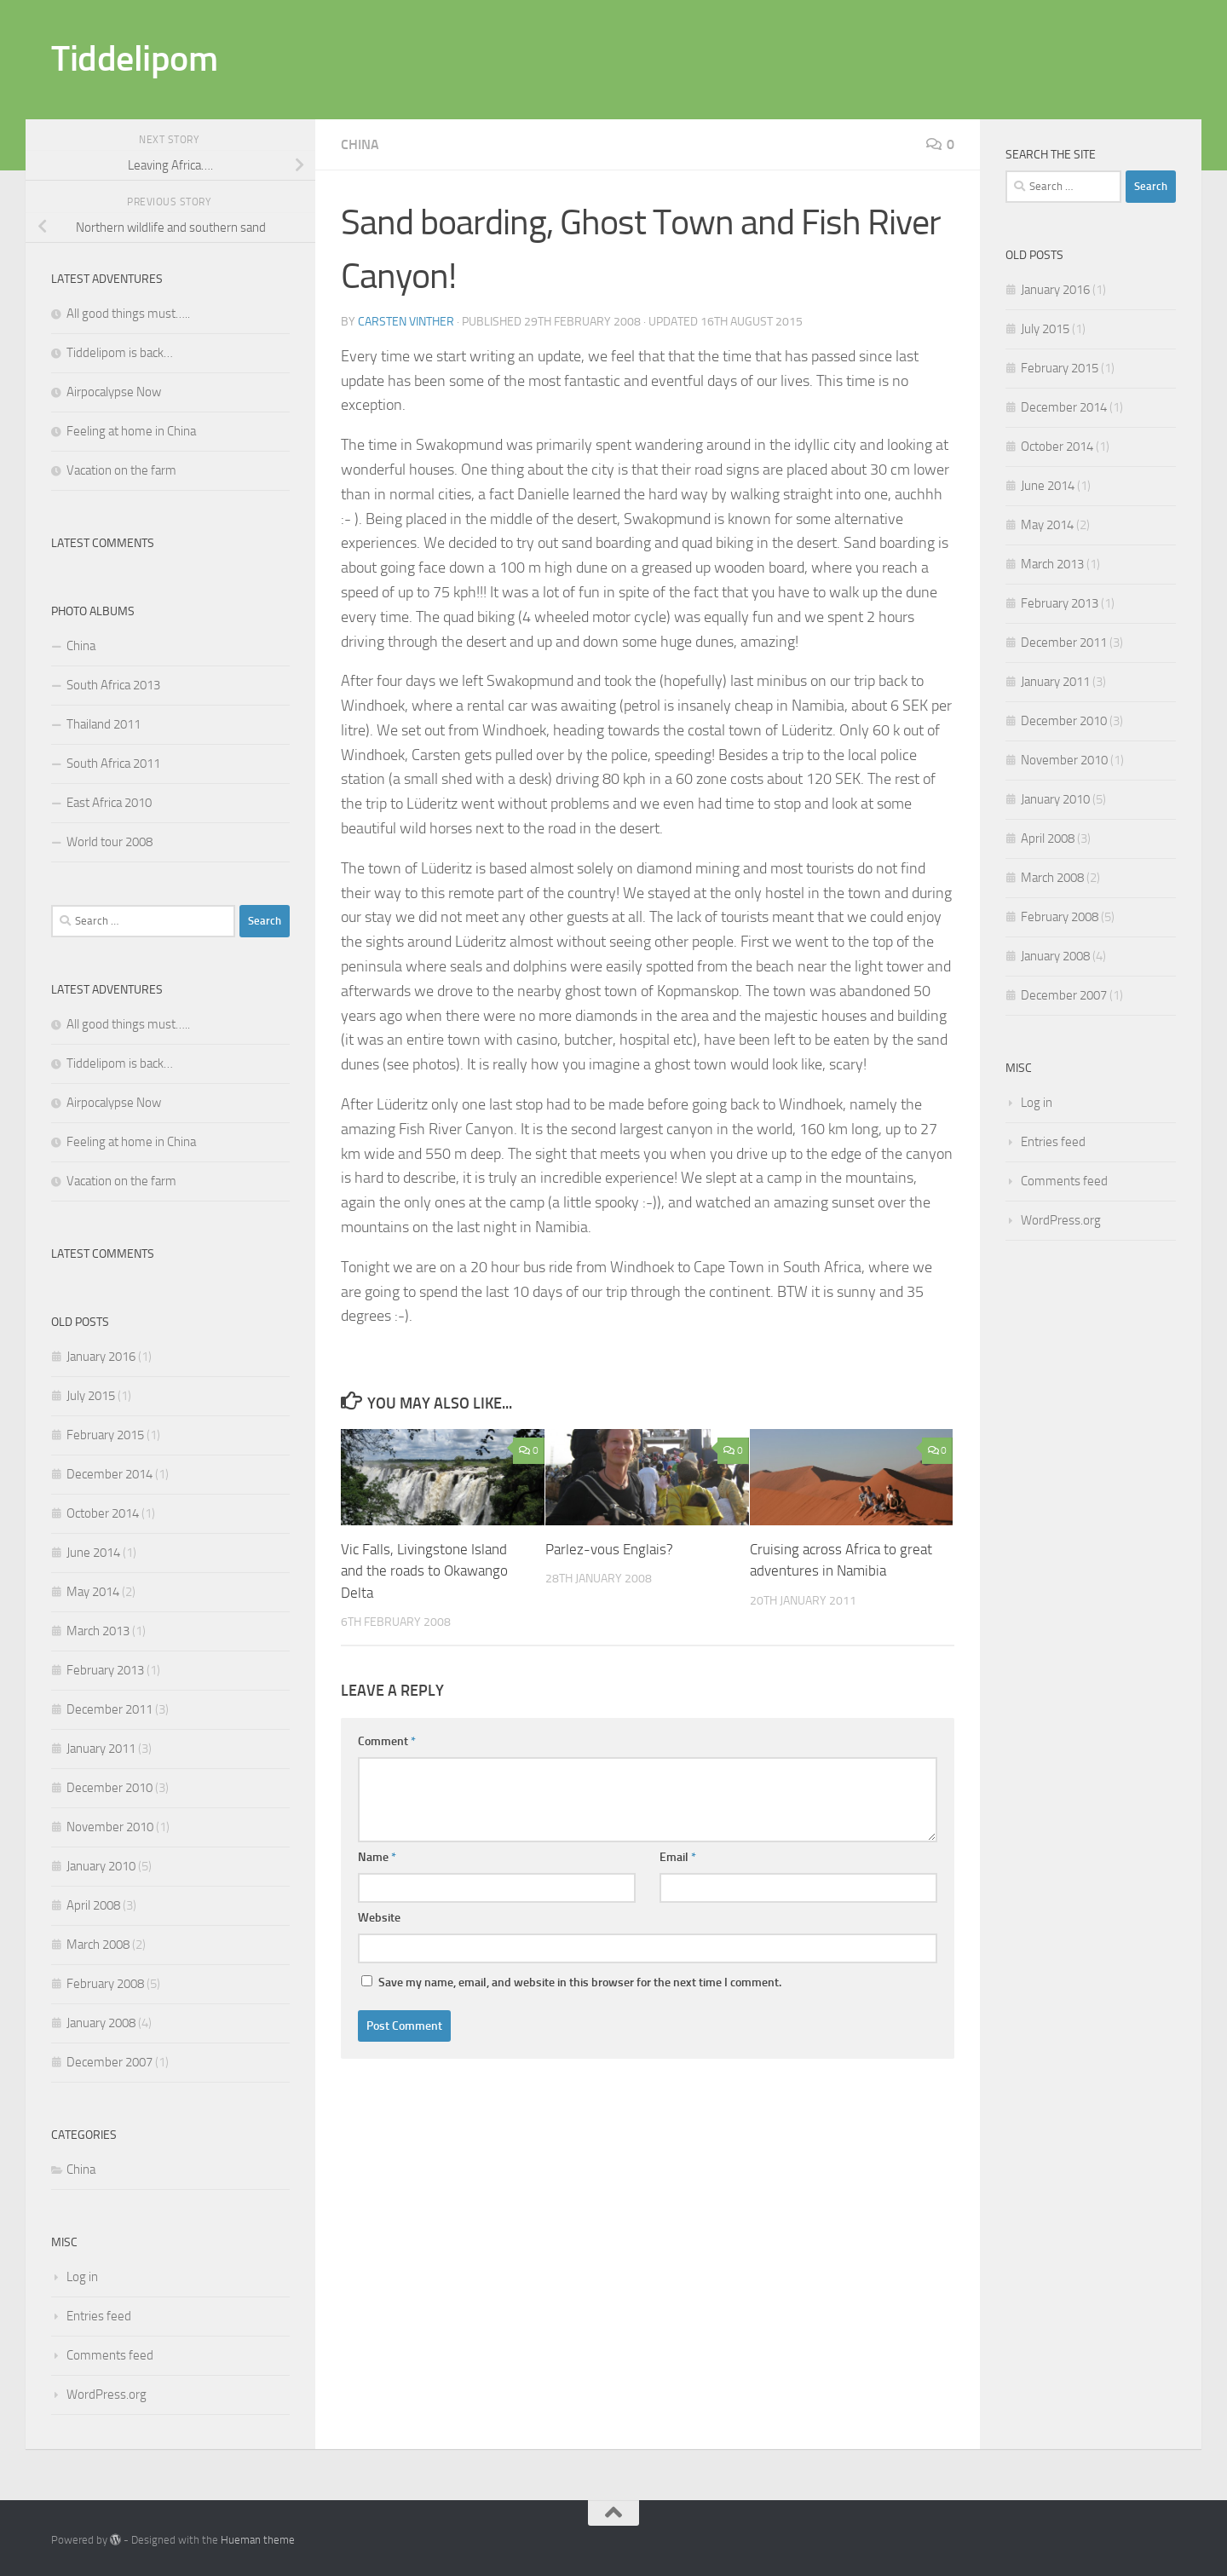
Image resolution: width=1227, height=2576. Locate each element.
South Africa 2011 (113, 763)
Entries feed (98, 2316)
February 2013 (105, 1670)
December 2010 (109, 1787)
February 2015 (105, 1435)
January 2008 (100, 2023)
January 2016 (100, 1356)
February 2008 (105, 1983)
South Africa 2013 (113, 685)
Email (678, 1857)
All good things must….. (128, 313)
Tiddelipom (134, 58)
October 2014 (102, 1513)
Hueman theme (258, 2539)
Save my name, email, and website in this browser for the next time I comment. (579, 1982)
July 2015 (90, 1395)
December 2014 (109, 1474)
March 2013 (98, 1631)
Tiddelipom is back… (119, 352)
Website (379, 1917)
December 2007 (109, 2062)
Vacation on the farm (121, 470)
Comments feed (109, 2355)
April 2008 (93, 1905)
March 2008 (98, 1944)
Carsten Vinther (406, 321)
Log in (82, 2277)
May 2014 (92, 1591)
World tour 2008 (109, 842)
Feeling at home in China (131, 431)
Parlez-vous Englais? (609, 1549)
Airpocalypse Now (113, 392)
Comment (387, 1741)
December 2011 (109, 1709)
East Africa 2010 (109, 802)
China (360, 144)
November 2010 (109, 1827)
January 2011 (100, 1748)
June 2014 (93, 1552)
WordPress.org (106, 2394)
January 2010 (100, 1866)
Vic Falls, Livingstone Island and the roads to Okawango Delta (424, 1571)
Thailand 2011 (103, 724)
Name (377, 1857)
